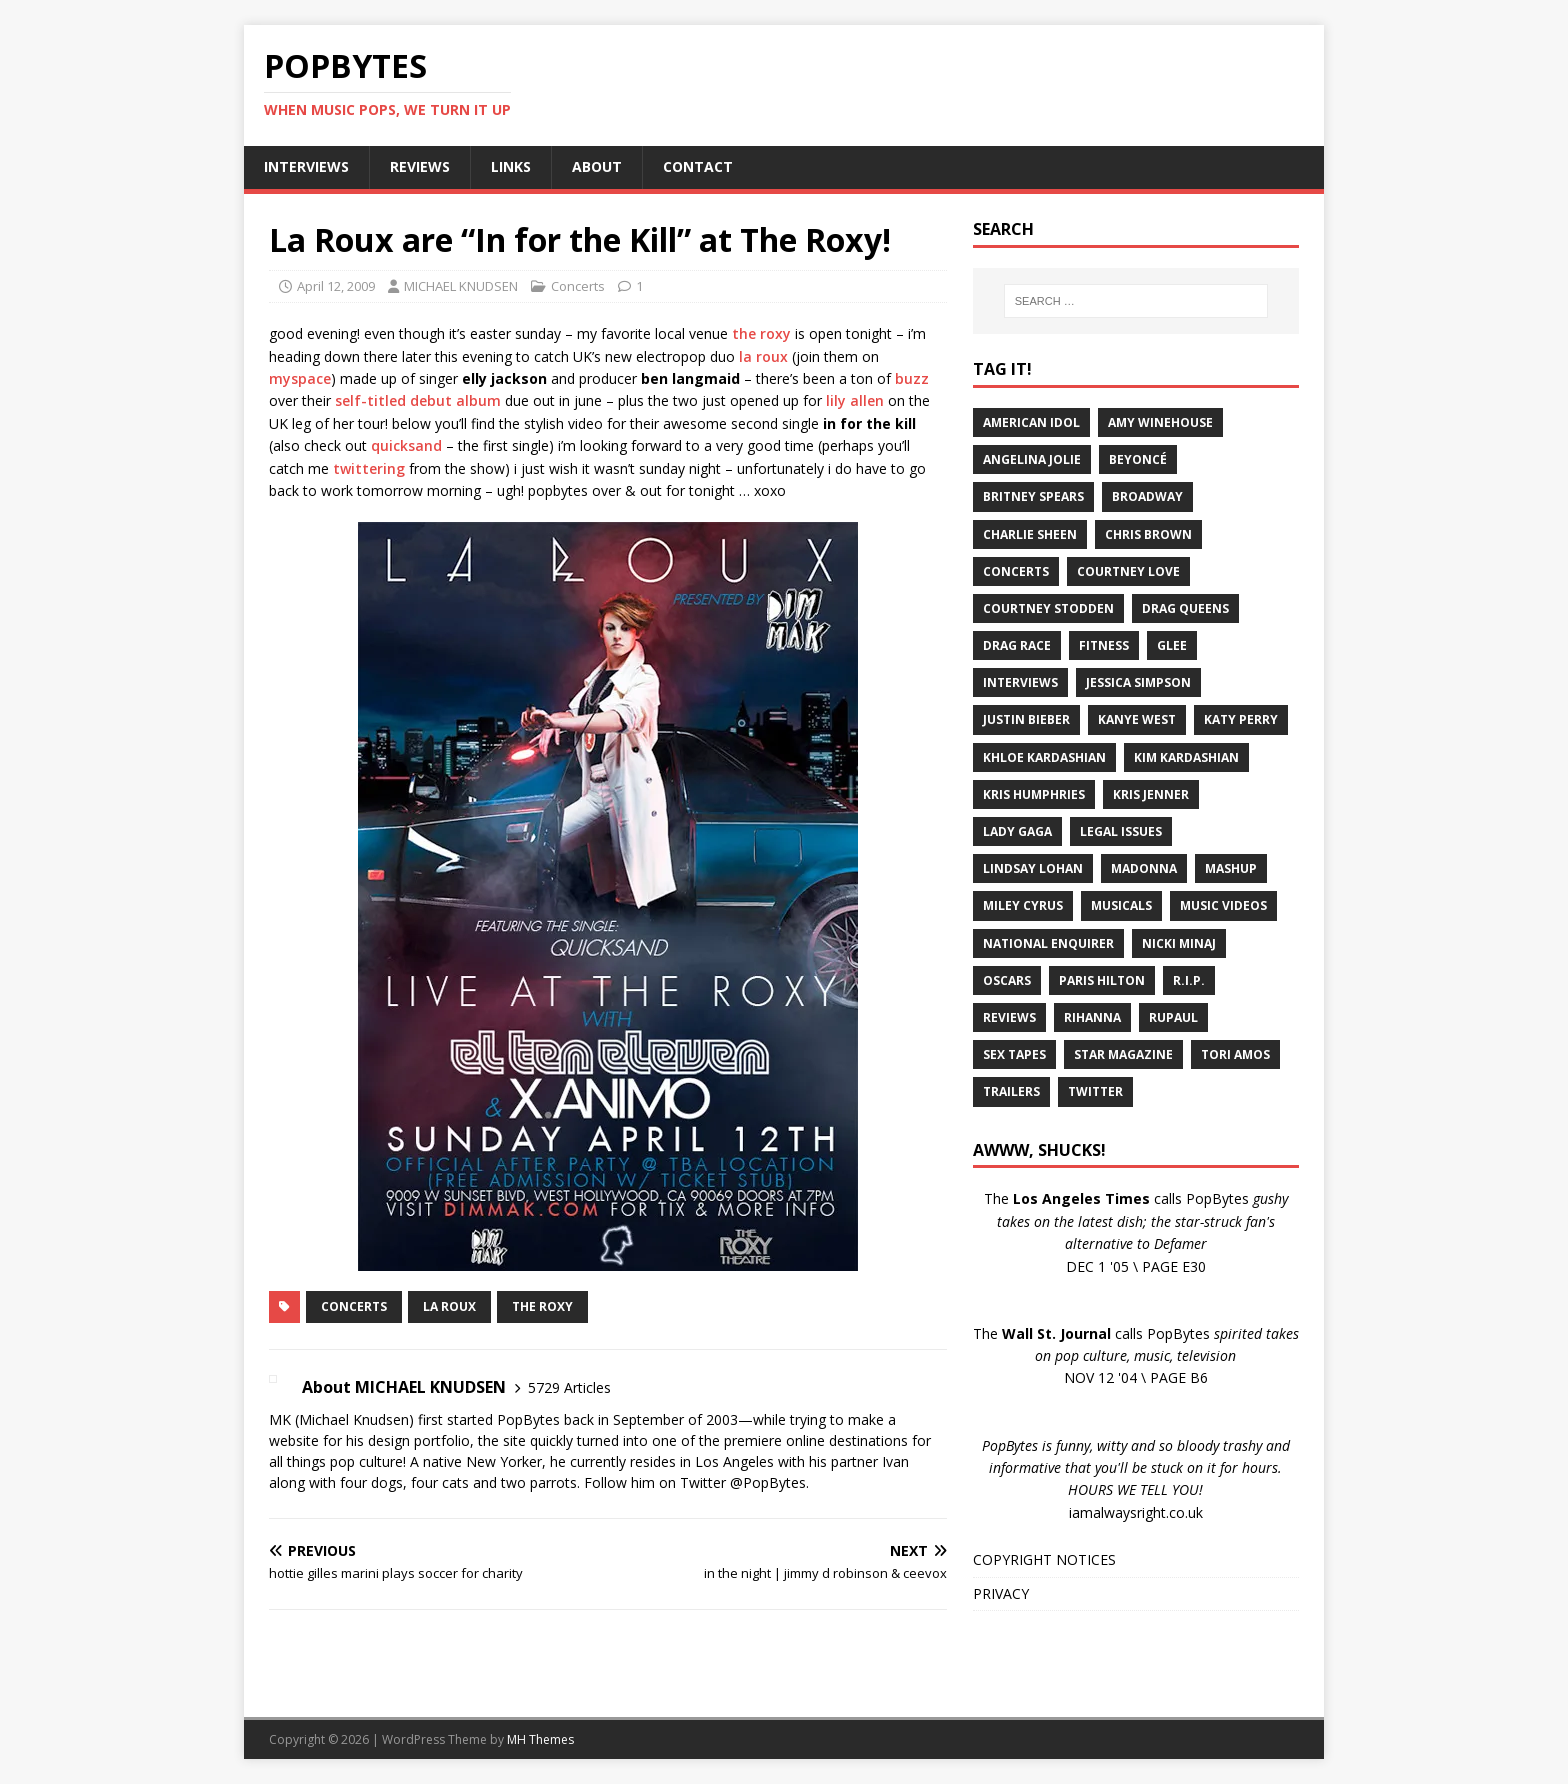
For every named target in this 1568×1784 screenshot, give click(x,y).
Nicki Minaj (1179, 943)
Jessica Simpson (1138, 682)
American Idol (1031, 422)
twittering (369, 468)
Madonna (1144, 868)
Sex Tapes (1014, 1054)
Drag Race (1017, 645)
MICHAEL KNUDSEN (461, 286)
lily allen (855, 400)
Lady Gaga (1017, 831)
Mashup (1231, 868)
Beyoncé (1138, 459)
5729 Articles (569, 1387)
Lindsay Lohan (1033, 868)
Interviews (1020, 682)
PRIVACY (1001, 1593)
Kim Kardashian (1186, 757)
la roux (763, 356)
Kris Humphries (1034, 794)
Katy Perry (1241, 719)
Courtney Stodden (1048, 608)
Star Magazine (1123, 1054)
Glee (1172, 645)
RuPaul (1173, 1017)
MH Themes (540, 1739)
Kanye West (1137, 719)
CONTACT (698, 166)
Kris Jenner (1151, 794)
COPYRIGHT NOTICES (1044, 1559)
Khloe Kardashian (1044, 757)
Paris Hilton (1102, 980)
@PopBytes (768, 1482)
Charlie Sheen (1030, 534)
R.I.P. (1189, 980)
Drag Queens (1185, 608)
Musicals (1121, 905)
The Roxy (542, 1306)
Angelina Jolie (1032, 459)
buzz (912, 378)
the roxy (761, 333)
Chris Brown (1148, 534)
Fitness (1104, 645)
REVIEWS (420, 166)
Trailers (1011, 1091)
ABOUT (597, 166)
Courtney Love (1128, 571)
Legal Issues (1121, 831)
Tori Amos (1235, 1054)
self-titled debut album (418, 400)
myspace (300, 378)
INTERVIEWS (306, 166)
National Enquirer (1048, 943)
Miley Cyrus (1023, 905)
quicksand (406, 445)
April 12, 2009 (336, 286)
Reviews (1009, 1017)
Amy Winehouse (1160, 422)
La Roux (449, 1306)
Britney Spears (1033, 496)
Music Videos (1223, 905)
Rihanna (1092, 1017)
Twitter (1095, 1091)
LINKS (511, 166)
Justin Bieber (1026, 719)
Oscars (1007, 980)
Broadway (1147, 496)
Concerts (578, 286)
